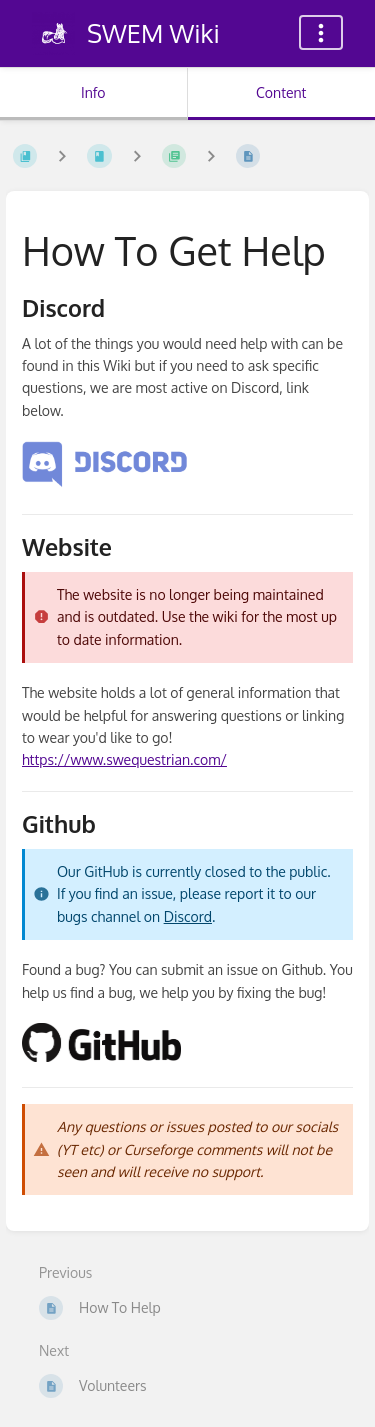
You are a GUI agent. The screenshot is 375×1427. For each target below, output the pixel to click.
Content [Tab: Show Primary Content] (281, 92)
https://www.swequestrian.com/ (124, 759)
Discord (188, 916)
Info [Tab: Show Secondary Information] (93, 92)
